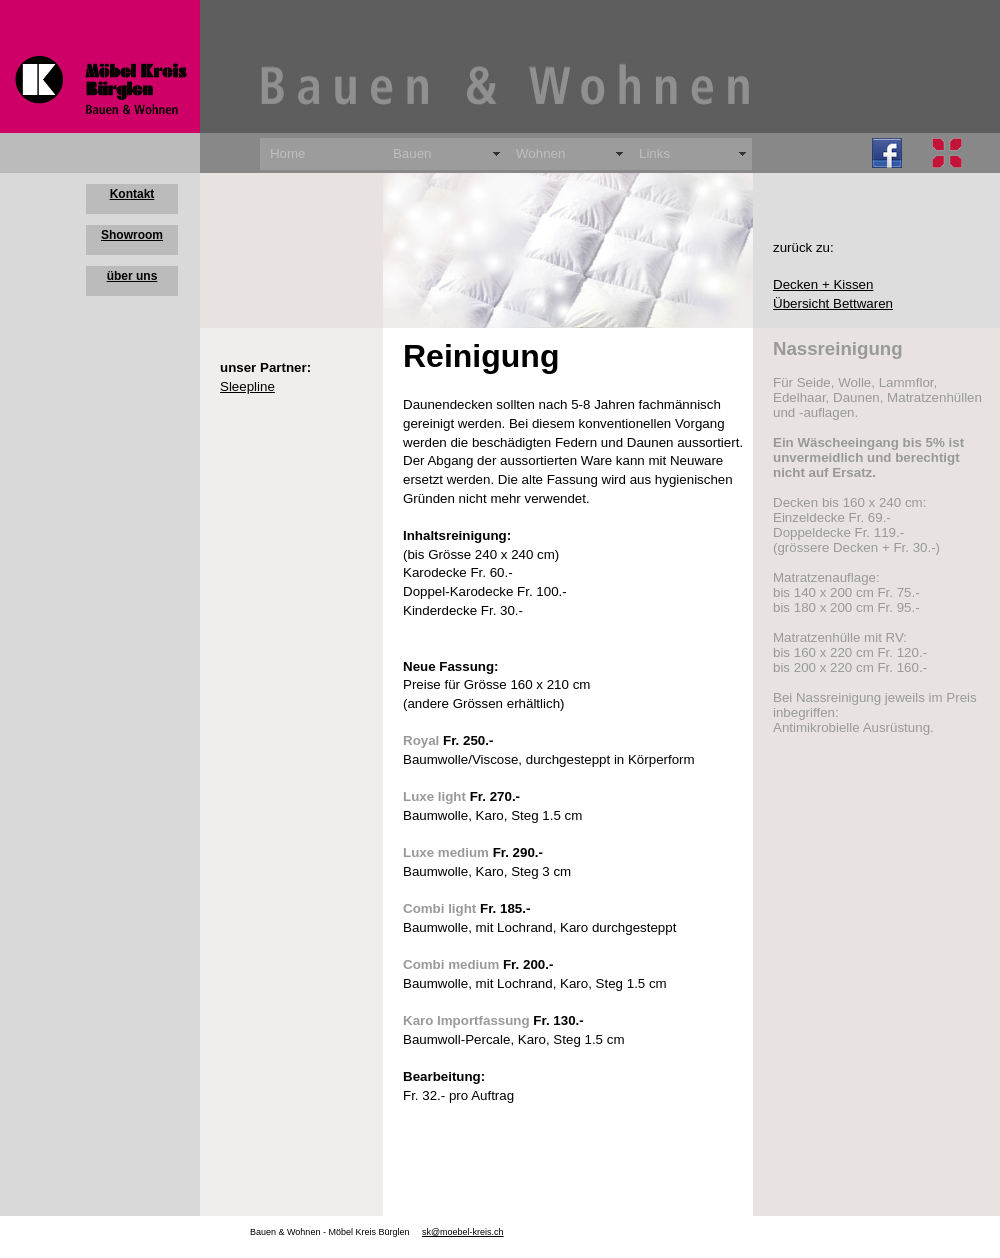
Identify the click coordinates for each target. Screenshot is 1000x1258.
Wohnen (540, 153)
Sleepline (247, 386)
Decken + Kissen (823, 284)
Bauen (412, 153)
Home (288, 153)
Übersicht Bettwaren (833, 303)
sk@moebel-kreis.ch (463, 1232)
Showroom (132, 235)
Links (654, 153)
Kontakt (132, 194)
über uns (132, 276)
